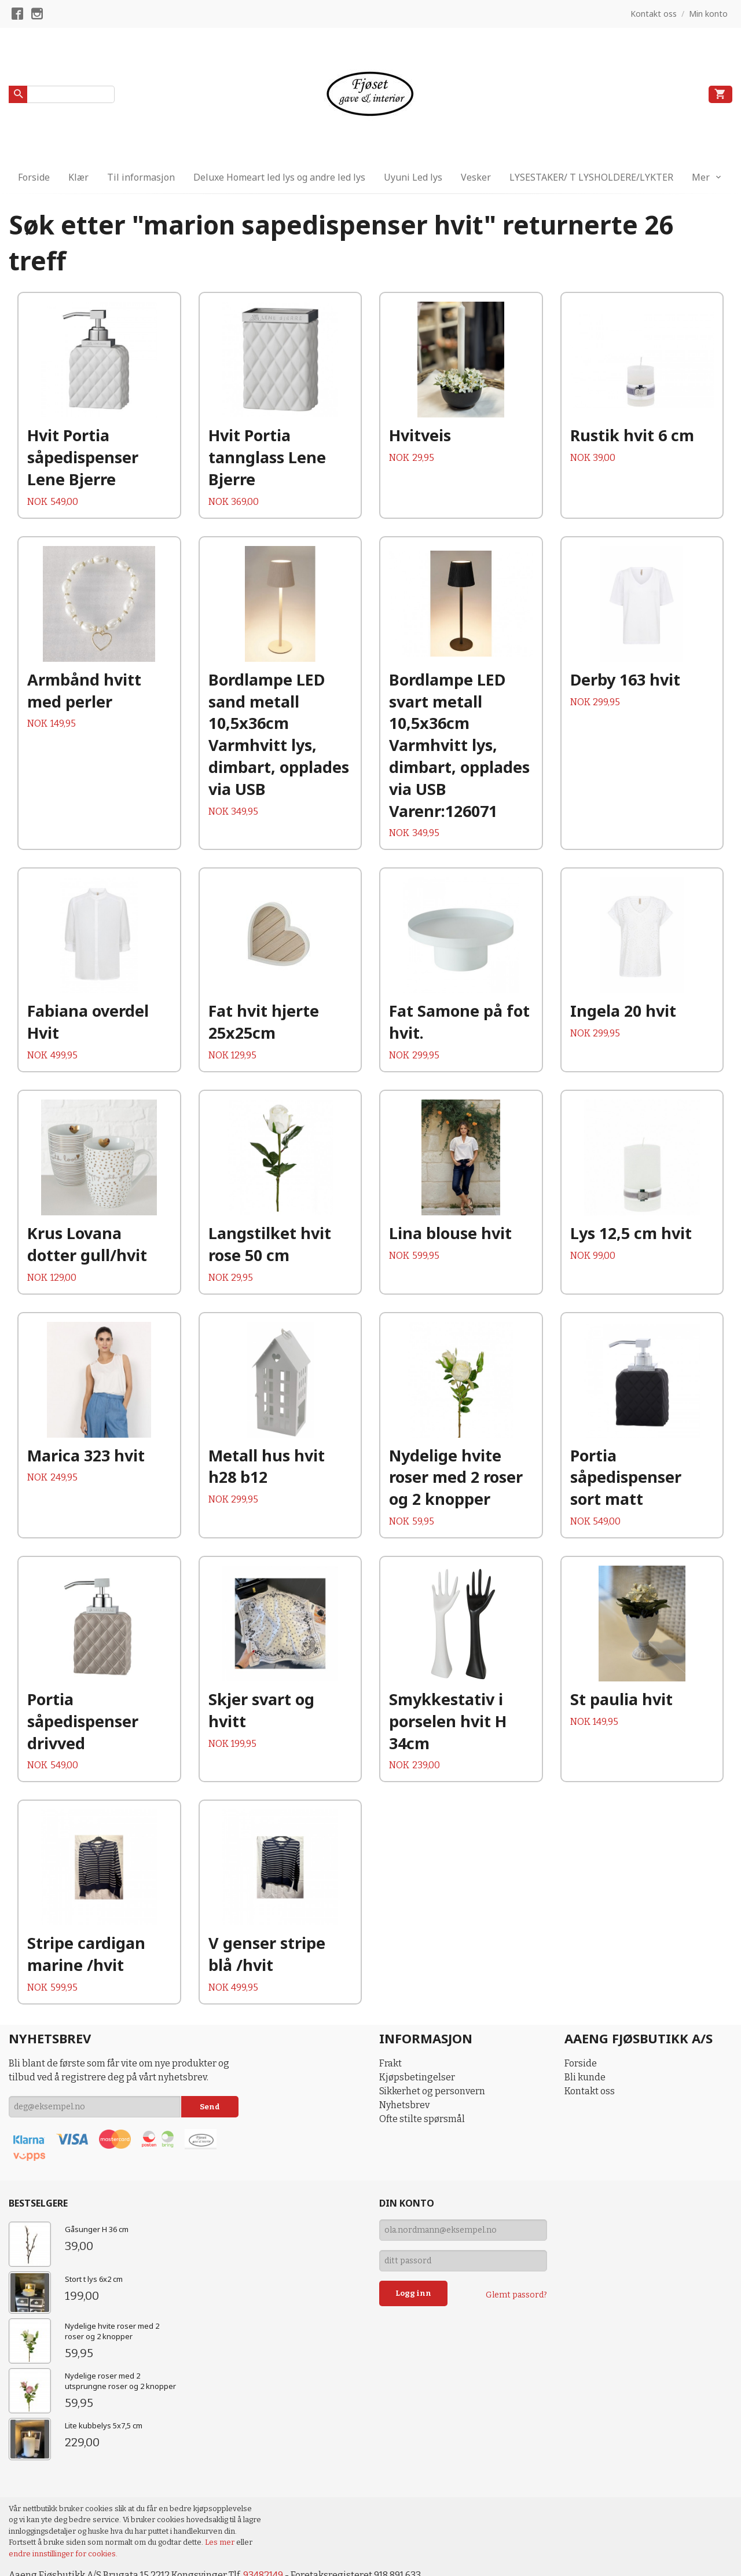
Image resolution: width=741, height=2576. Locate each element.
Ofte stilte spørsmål (422, 2118)
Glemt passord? (516, 2295)
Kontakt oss (589, 2091)
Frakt (390, 2063)
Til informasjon (141, 177)
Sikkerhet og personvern (432, 2091)
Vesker (476, 177)
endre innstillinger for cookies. (63, 2553)
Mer (701, 177)
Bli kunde (585, 2077)
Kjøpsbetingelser (417, 2077)
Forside (34, 177)
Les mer (220, 2542)
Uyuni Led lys (413, 177)
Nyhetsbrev (404, 2104)
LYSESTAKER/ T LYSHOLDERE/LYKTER (591, 177)
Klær (78, 177)
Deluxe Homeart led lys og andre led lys (279, 177)
